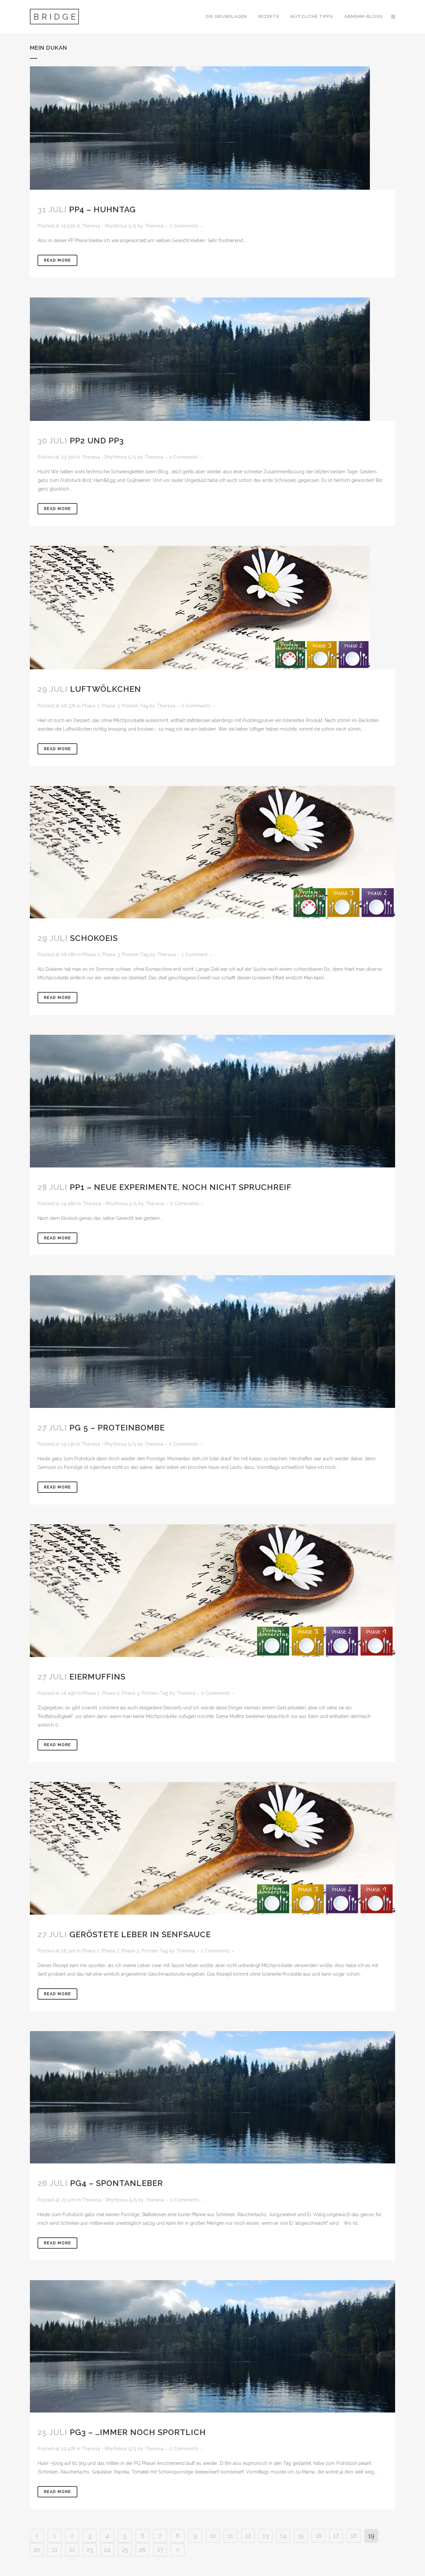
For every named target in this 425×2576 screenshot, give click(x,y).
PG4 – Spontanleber (116, 2183)
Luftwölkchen (105, 689)
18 (354, 2535)
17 (336, 2535)
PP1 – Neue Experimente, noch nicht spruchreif (181, 1187)
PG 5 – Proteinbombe (117, 1427)
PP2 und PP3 (97, 440)
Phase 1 (91, 1693)
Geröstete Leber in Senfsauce (140, 1934)
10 (213, 2535)
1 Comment (195, 954)
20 (37, 2549)
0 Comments (184, 226)
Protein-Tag (135, 705)
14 (283, 2535)
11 (230, 2535)
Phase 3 (111, 705)
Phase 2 (91, 705)
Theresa (154, 226)
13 (266, 2535)
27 (160, 2549)
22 (72, 2549)
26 (142, 2549)
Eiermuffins (97, 1677)
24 (107, 2549)
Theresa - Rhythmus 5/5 (109, 226)
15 (301, 2535)
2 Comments (215, 1950)
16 (318, 2535)
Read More (57, 260)
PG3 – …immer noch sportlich (138, 2432)
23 (90, 2549)
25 (125, 2549)
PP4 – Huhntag (102, 209)
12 (248, 2535)
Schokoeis (94, 938)
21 (54, 2549)
